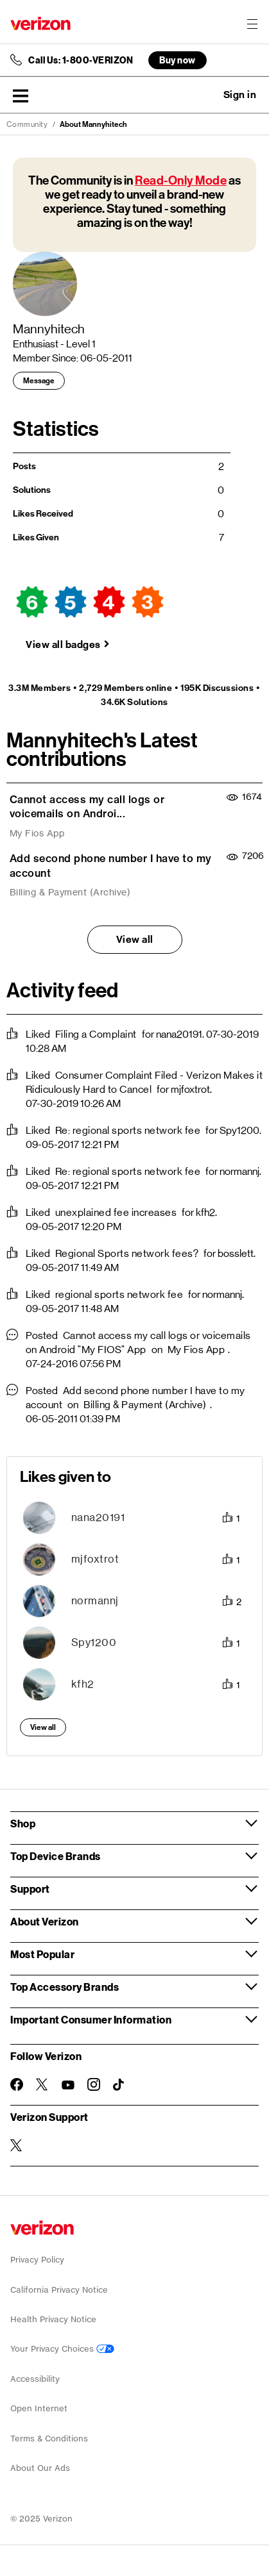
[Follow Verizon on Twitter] (42, 2084)
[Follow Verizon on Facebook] (16, 2084)
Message (39, 380)
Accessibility (35, 2379)
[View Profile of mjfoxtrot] (95, 1559)
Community (27, 124)
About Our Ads (40, 2468)
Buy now (177, 59)
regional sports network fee (119, 1294)
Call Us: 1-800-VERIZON (80, 60)
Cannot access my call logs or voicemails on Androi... (87, 806)
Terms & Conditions (49, 2438)
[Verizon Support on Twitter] (16, 2145)
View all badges (63, 644)
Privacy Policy (37, 2259)
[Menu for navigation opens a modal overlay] (252, 24)
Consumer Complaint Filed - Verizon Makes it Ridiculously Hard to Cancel (144, 1082)
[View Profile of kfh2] (83, 1684)
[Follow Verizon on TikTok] (119, 2085)
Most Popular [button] (42, 1954)
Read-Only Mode (181, 180)
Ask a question (205, 95)
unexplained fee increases (116, 1212)
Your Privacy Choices (62, 2349)
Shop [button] (22, 1823)
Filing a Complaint (96, 1034)
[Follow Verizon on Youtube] (68, 2085)
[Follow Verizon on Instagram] (93, 2084)
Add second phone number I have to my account (111, 865)
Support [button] (30, 1888)
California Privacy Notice (59, 2290)
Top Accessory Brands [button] (64, 1987)
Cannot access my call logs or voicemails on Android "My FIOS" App (138, 1342)
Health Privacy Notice (53, 2319)
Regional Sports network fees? (127, 1253)
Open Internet (38, 2408)
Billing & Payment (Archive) (70, 892)
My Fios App (37, 833)
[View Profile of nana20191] (98, 1517)
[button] (20, 95)
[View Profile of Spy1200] (94, 1642)
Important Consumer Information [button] (90, 2019)
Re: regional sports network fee (128, 1130)
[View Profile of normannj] (95, 1601)
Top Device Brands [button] (55, 1856)
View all (134, 939)
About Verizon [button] (44, 1921)
